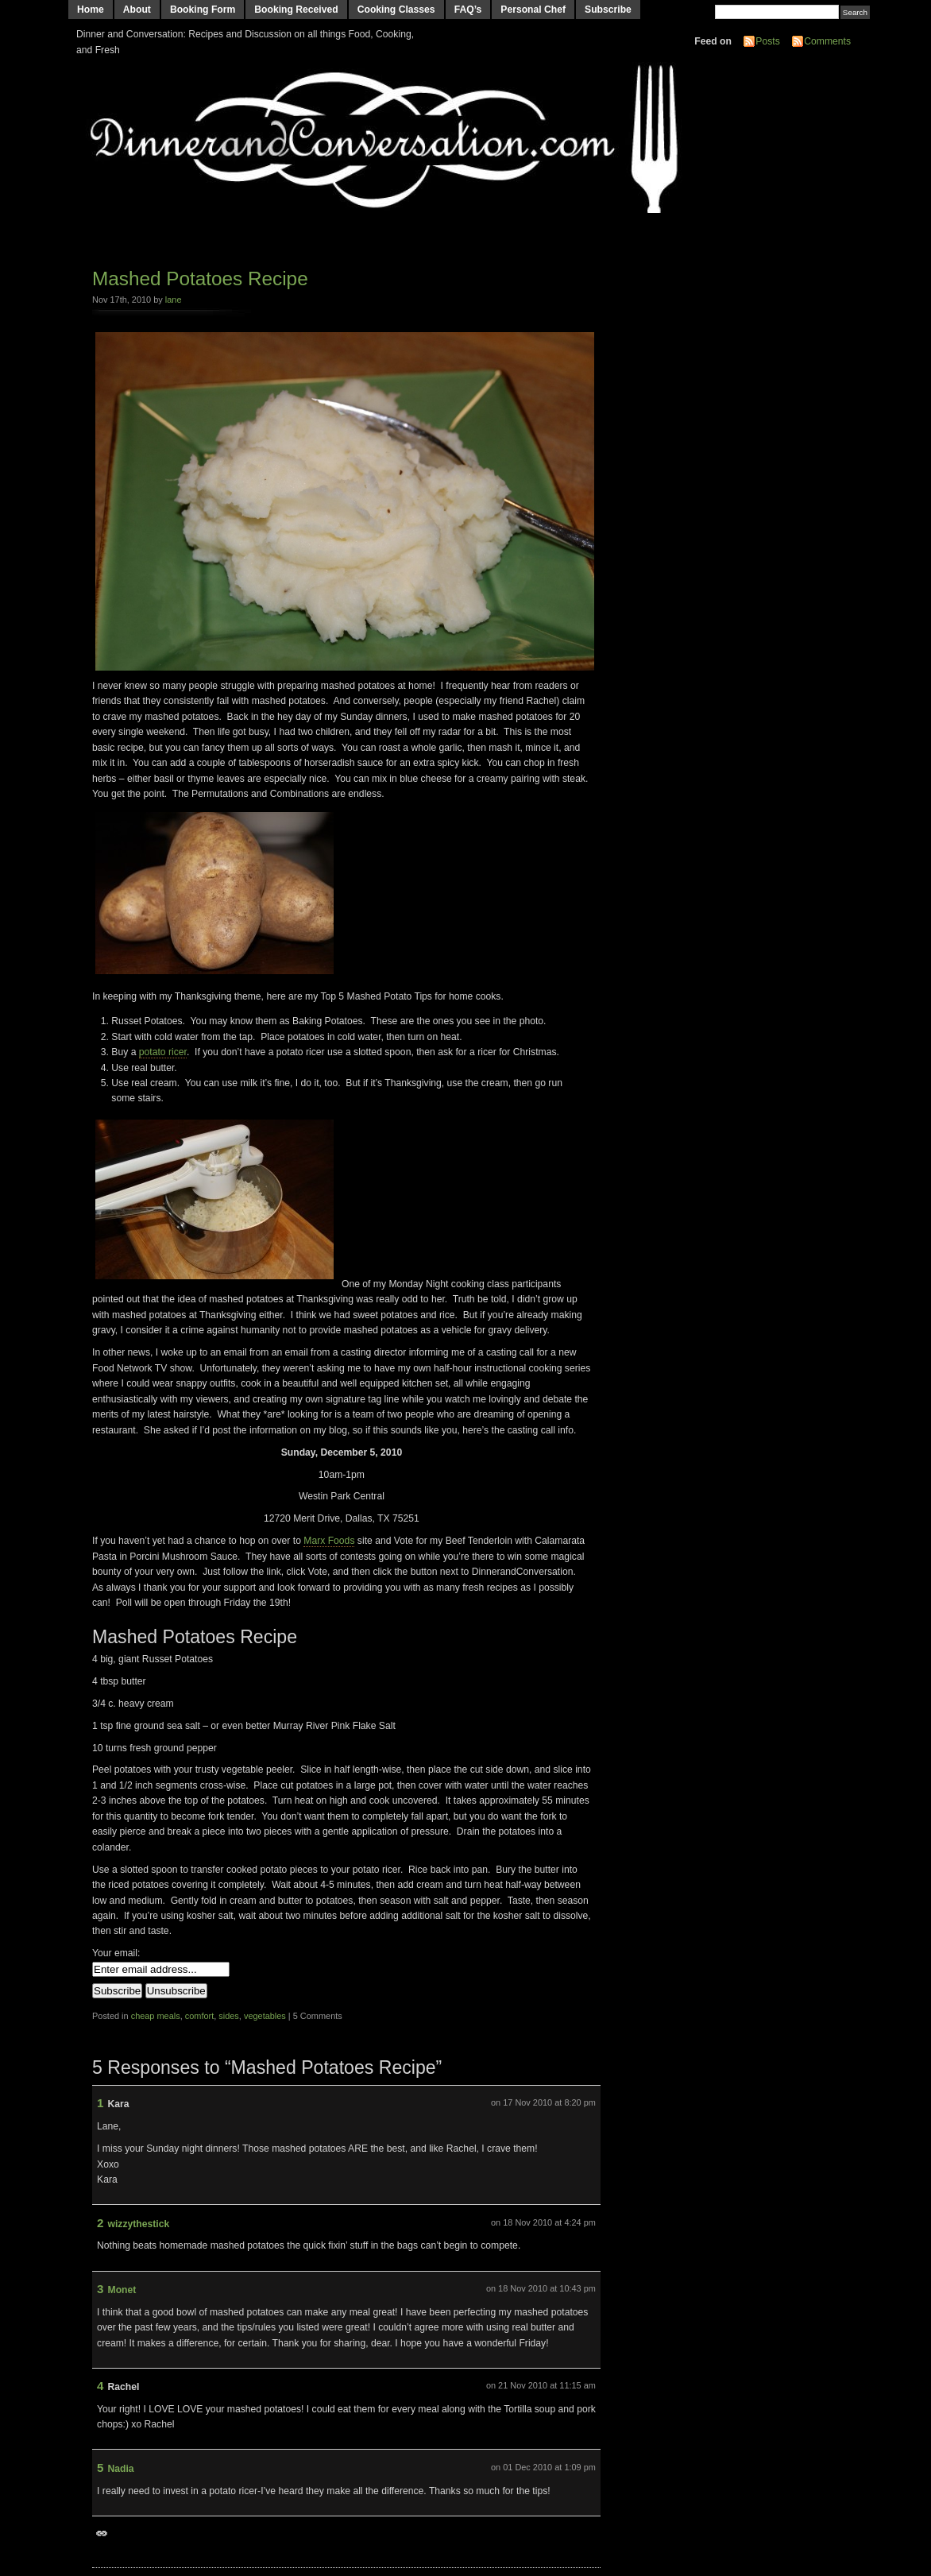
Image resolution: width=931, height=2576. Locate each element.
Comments (827, 41)
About (137, 9)
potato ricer (163, 1052)
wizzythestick (139, 2224)
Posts (767, 41)
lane (173, 299)
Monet (122, 2290)
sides (228, 2016)
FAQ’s (468, 9)
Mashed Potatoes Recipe (200, 278)
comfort (199, 2016)
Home (90, 9)
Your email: (116, 1953)
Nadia (121, 2468)
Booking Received (296, 9)
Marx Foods (328, 1540)
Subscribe (608, 9)
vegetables (265, 2016)
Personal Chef (533, 9)
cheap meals (155, 2016)
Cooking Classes (396, 9)
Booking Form (202, 9)
